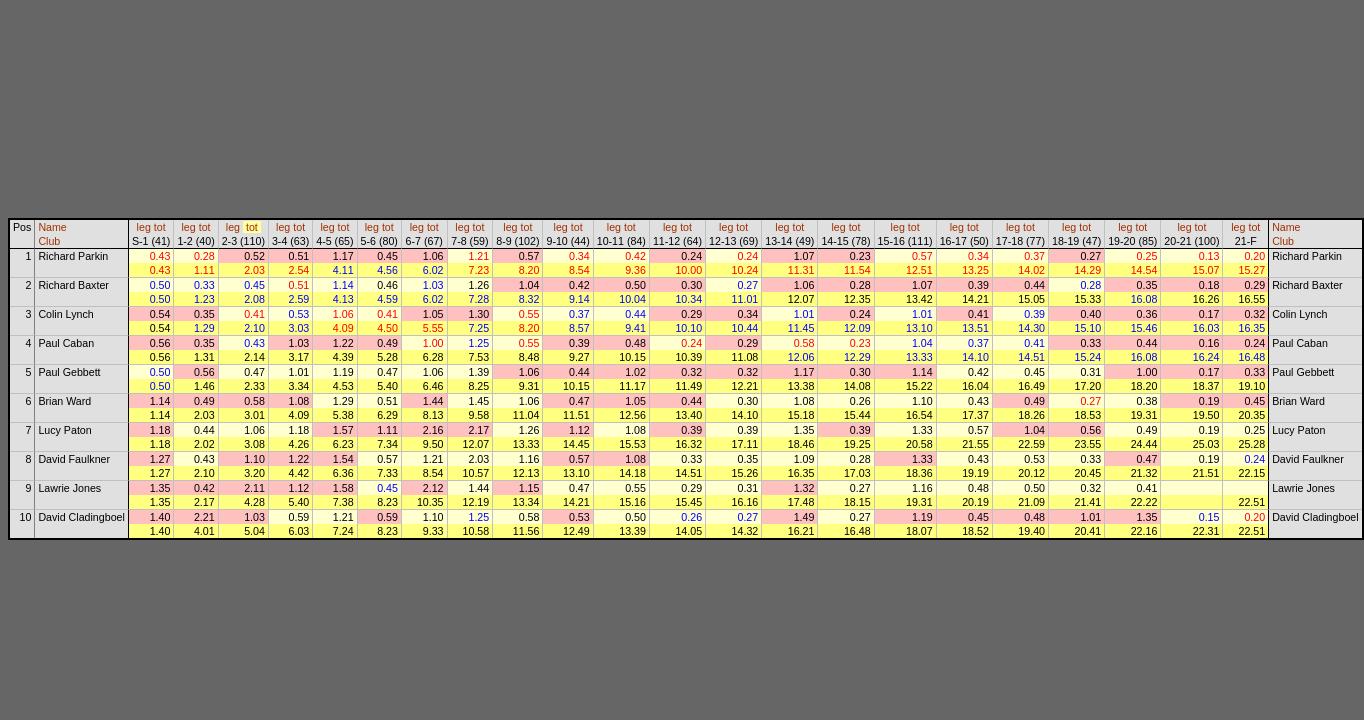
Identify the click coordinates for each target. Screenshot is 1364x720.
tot (160, 227)
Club (49, 241)
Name (52, 227)
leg (144, 227)
